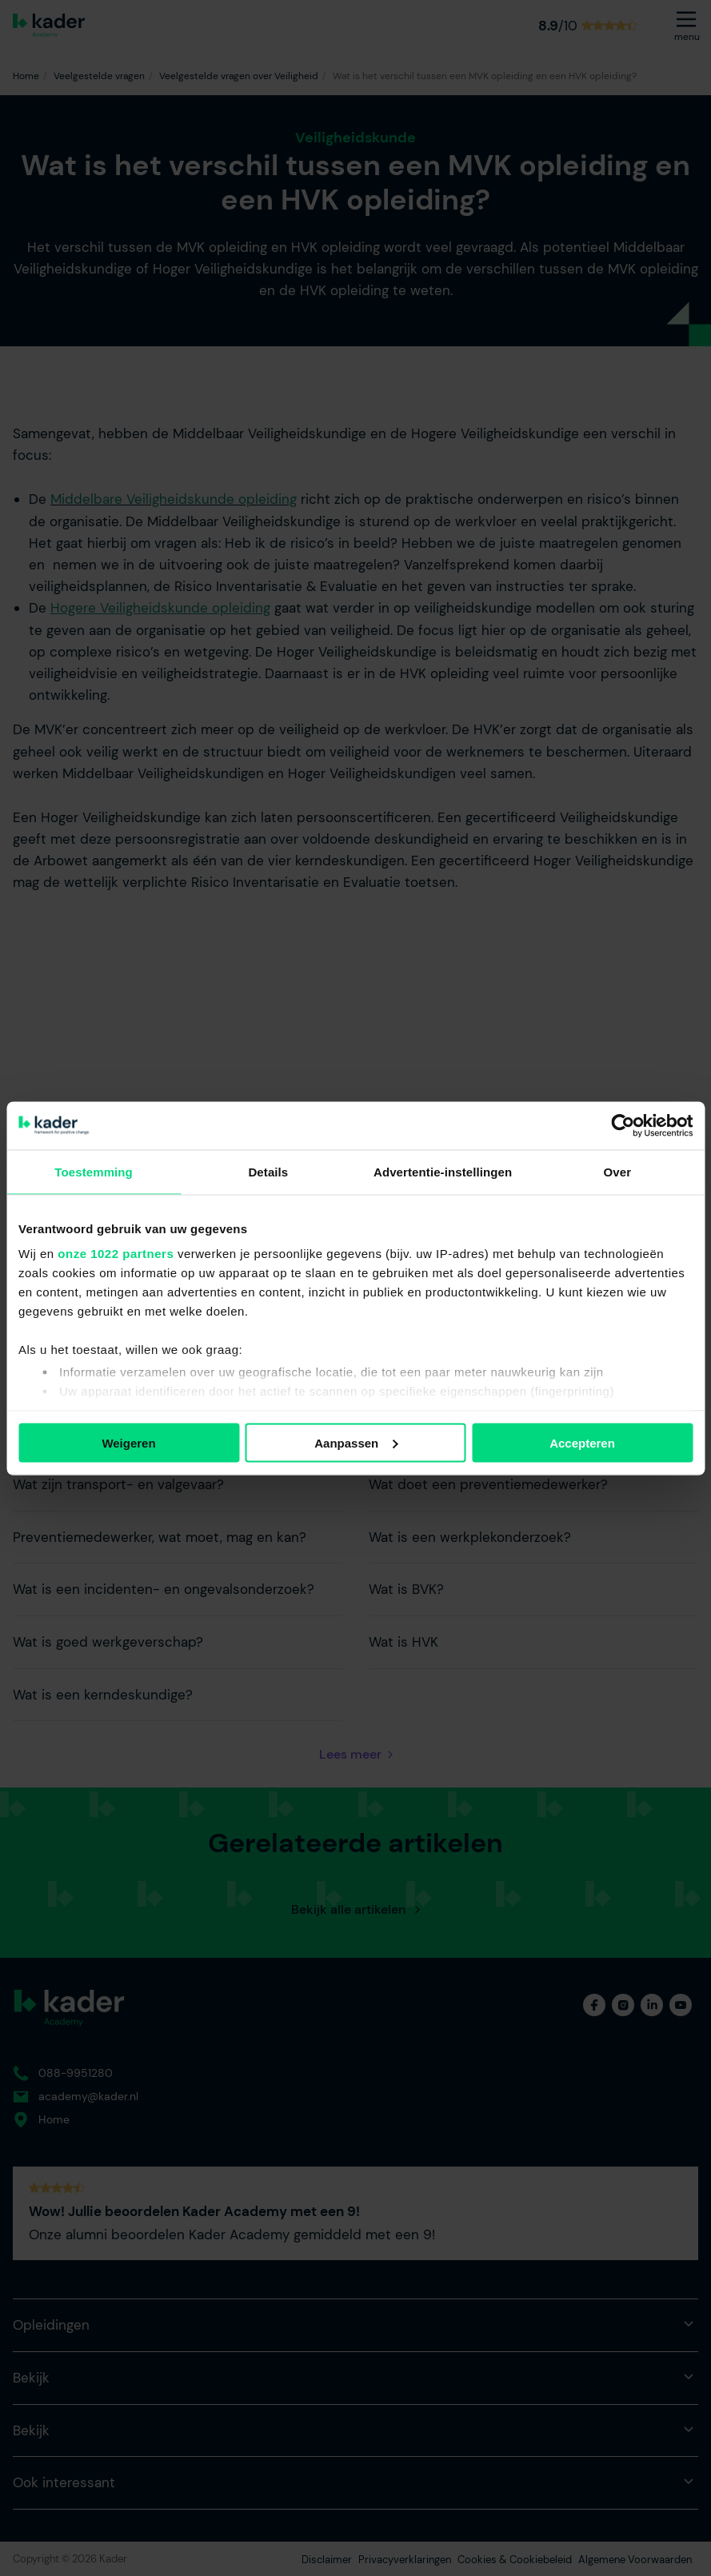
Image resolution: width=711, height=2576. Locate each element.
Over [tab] (618, 1171)
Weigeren (128, 1442)
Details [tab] (268, 1171)
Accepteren (582, 1442)
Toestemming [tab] (93, 1171)
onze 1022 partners (116, 1253)
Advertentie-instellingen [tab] (442, 1171)
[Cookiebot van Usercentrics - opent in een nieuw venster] (623, 1125)
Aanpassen (355, 1442)
